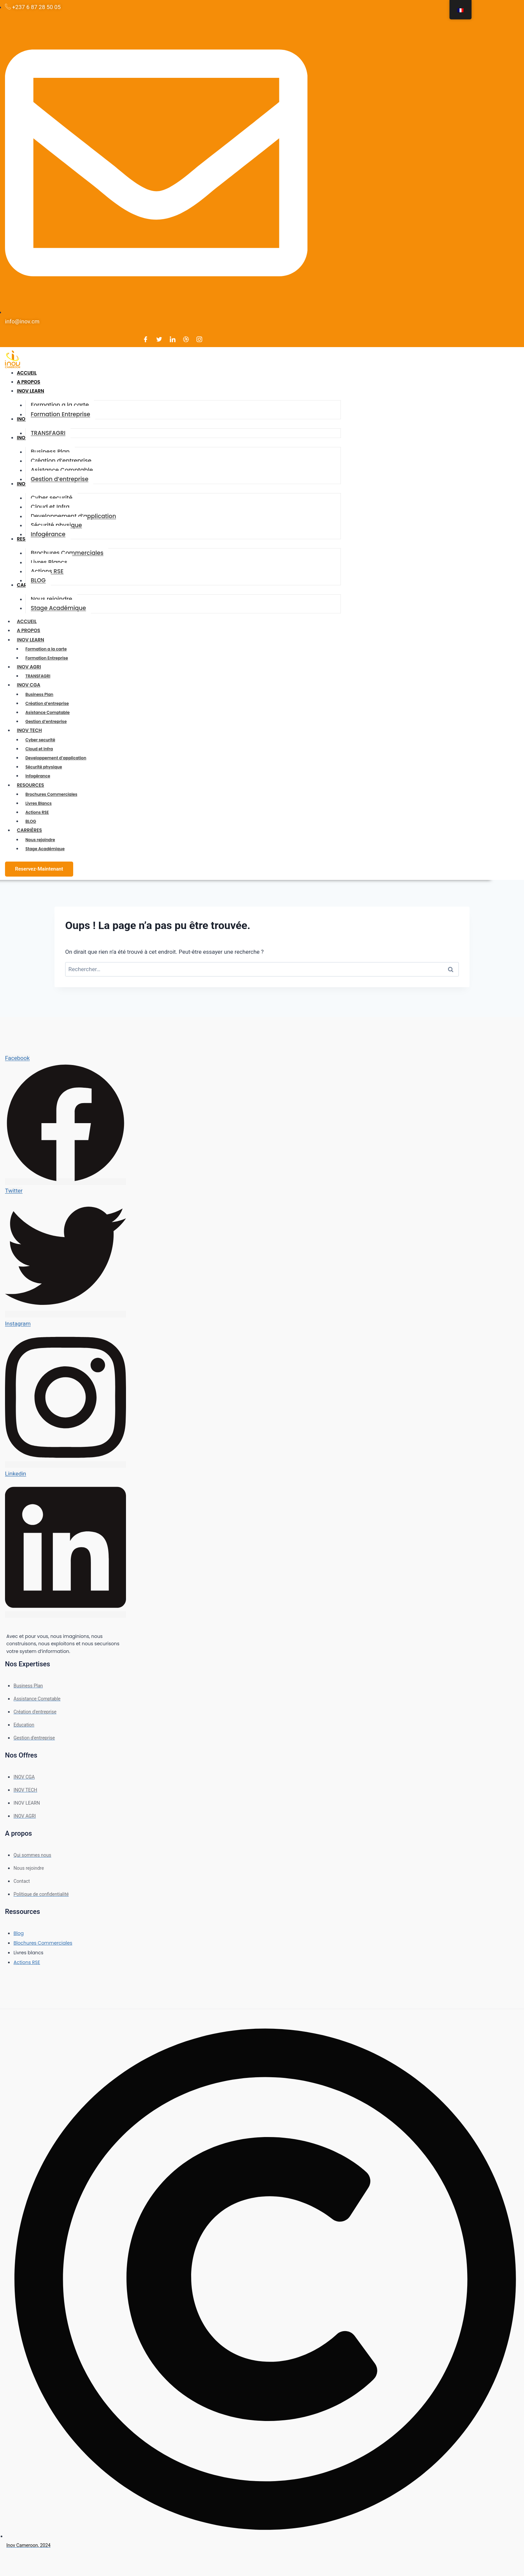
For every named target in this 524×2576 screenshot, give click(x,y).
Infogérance (37, 776)
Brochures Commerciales (51, 794)
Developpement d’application (55, 758)
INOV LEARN (34, 639)
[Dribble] (186, 339)
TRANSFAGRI (37, 676)
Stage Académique (44, 849)
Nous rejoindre (40, 840)
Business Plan (39, 694)
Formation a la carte (46, 649)
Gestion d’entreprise (46, 721)
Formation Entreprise (46, 658)
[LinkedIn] (172, 339)
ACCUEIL (27, 621)
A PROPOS (28, 630)
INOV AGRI (32, 666)
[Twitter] (159, 339)
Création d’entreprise (47, 703)
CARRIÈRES (33, 830)
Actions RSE (37, 812)
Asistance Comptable (47, 712)
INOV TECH (33, 730)
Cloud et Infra (39, 749)
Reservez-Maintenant (39, 869)
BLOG (30, 821)
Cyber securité (40, 740)
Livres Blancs (38, 803)
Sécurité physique (43, 767)
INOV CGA (32, 685)
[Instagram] (199, 339)
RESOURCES (34, 785)
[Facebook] (146, 339)
